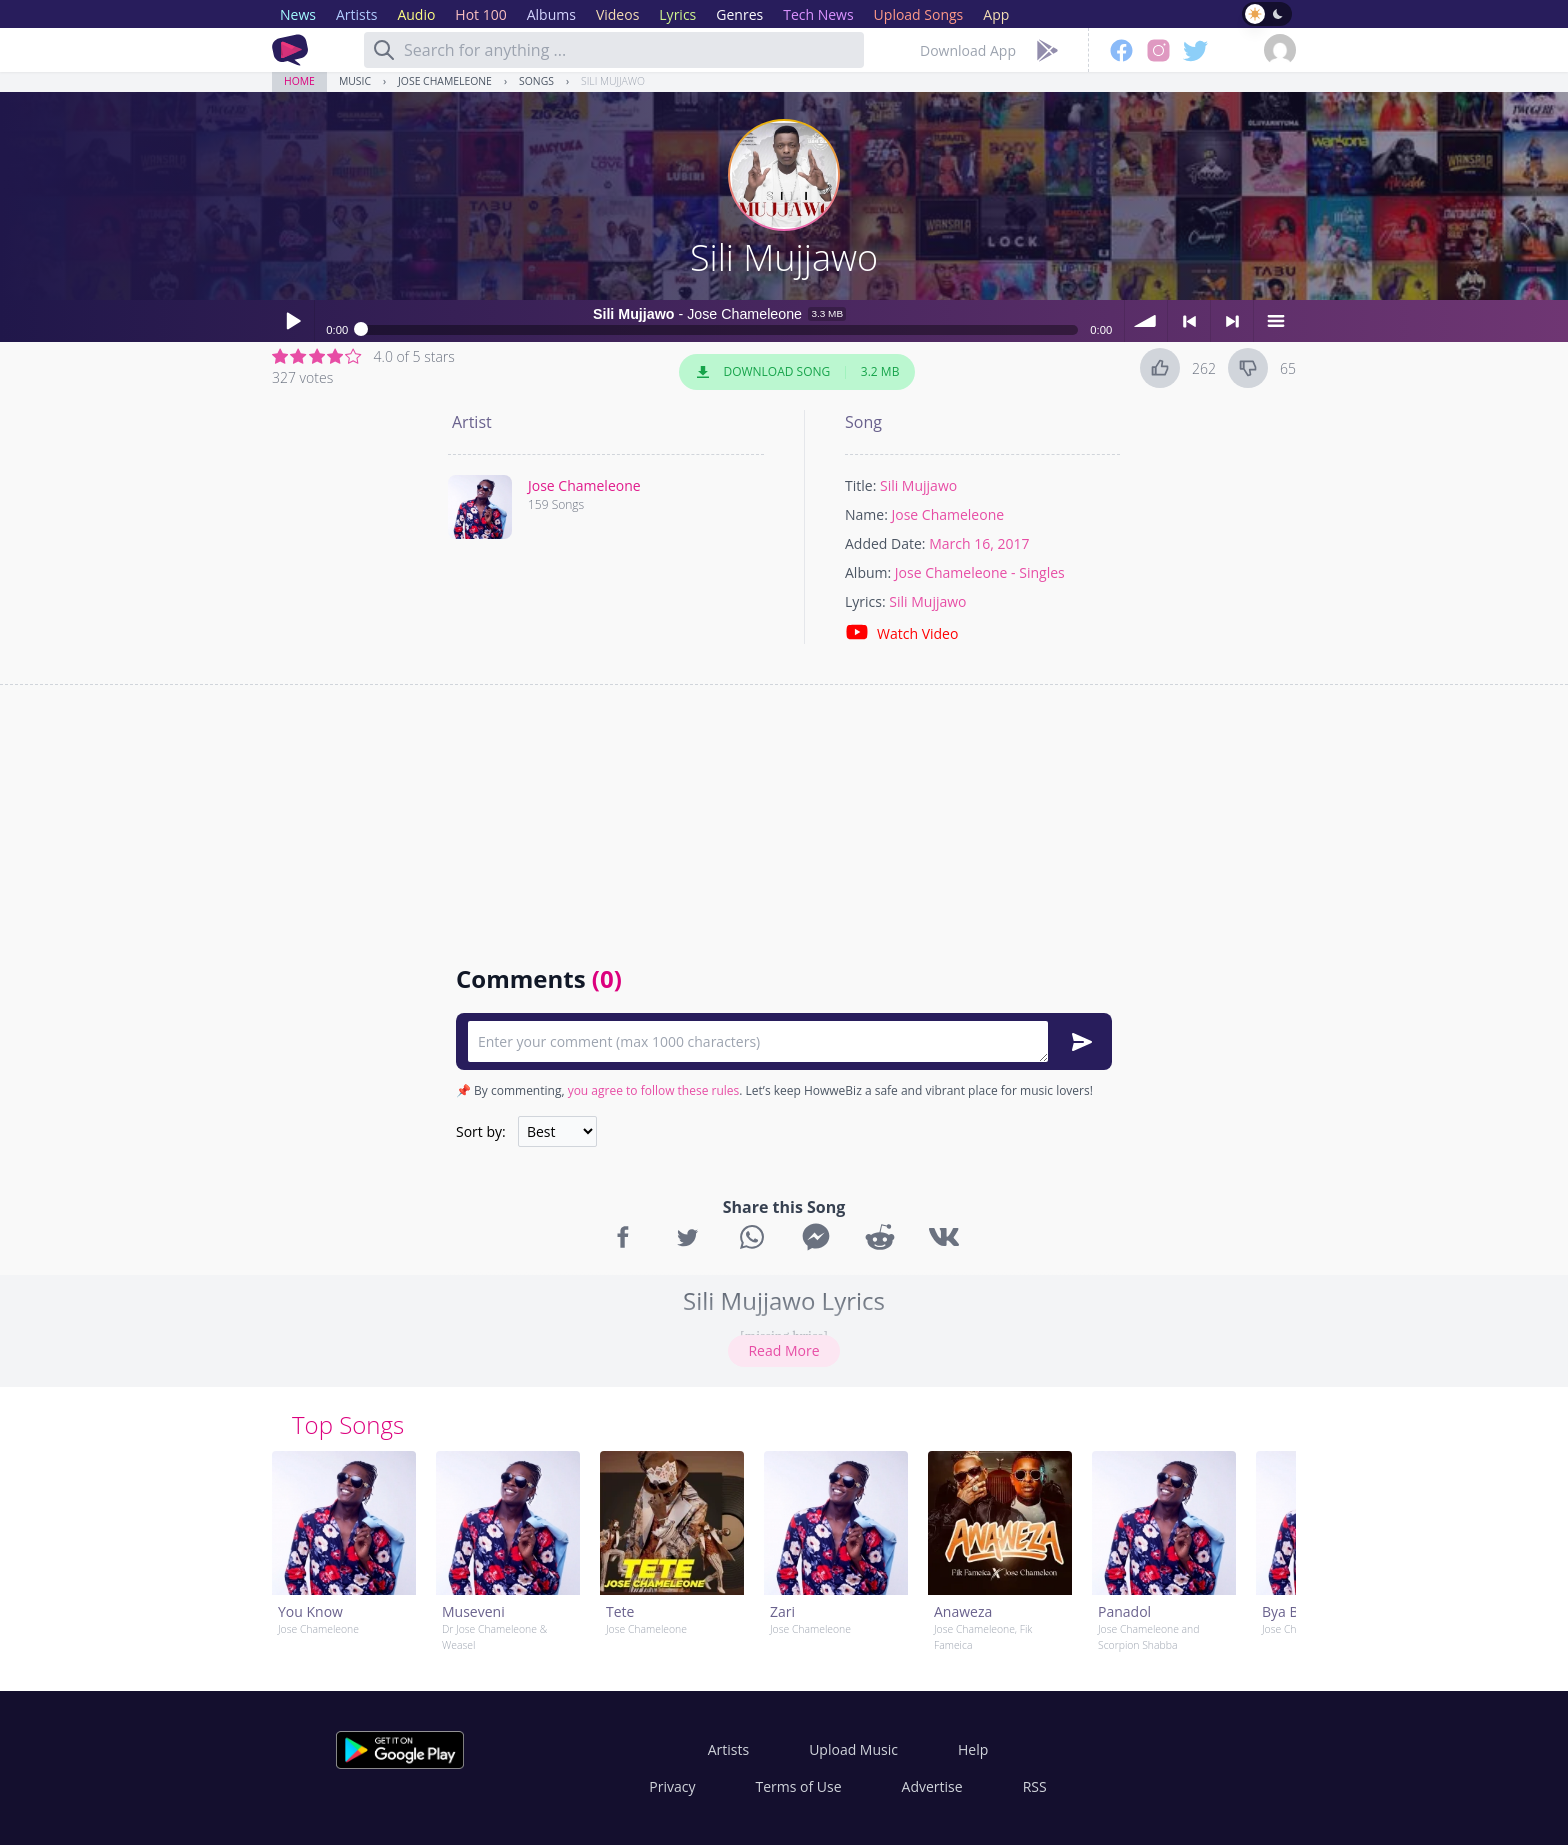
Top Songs (348, 1424)
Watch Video (901, 632)
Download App (968, 50)
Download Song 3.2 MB (797, 372)
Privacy (672, 1786)
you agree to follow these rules (654, 1090)
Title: (860, 485)
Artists (728, 1749)
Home (299, 81)
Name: (866, 514)
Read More (783, 1350)
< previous (1189, 321)
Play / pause (293, 321)
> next (1232, 321)
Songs (536, 81)
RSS (1035, 1786)
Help (973, 1749)
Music (355, 81)
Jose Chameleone (445, 81)
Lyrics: (865, 601)
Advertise (932, 1786)
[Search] (384, 50)
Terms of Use (799, 1786)
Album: (868, 572)
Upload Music (853, 1749)
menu (1275, 321)
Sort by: (481, 1131)
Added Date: (885, 543)
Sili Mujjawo (613, 81)
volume (1146, 321)
